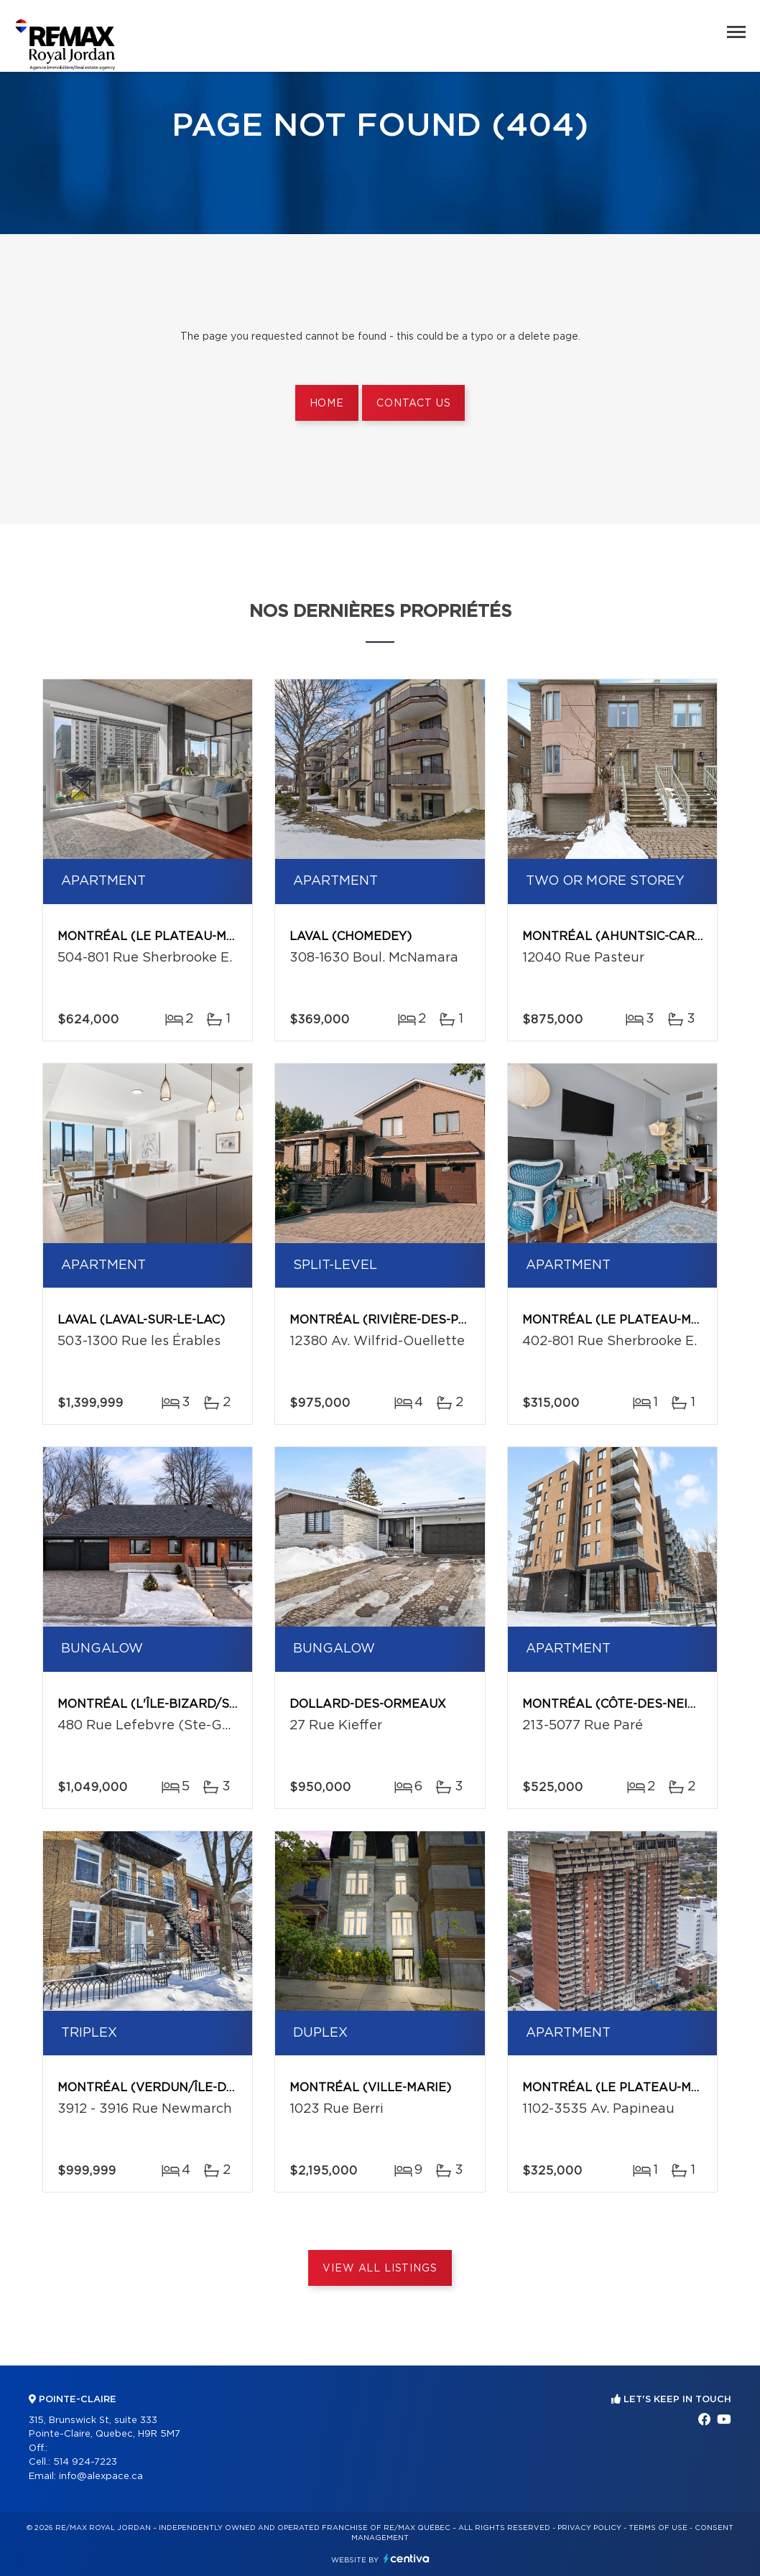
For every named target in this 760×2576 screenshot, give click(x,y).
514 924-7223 (85, 2462)
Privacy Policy (589, 2527)
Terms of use (658, 2527)
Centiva (407, 2558)
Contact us (413, 404)
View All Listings (380, 2269)
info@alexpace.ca (101, 2476)
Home (327, 404)
